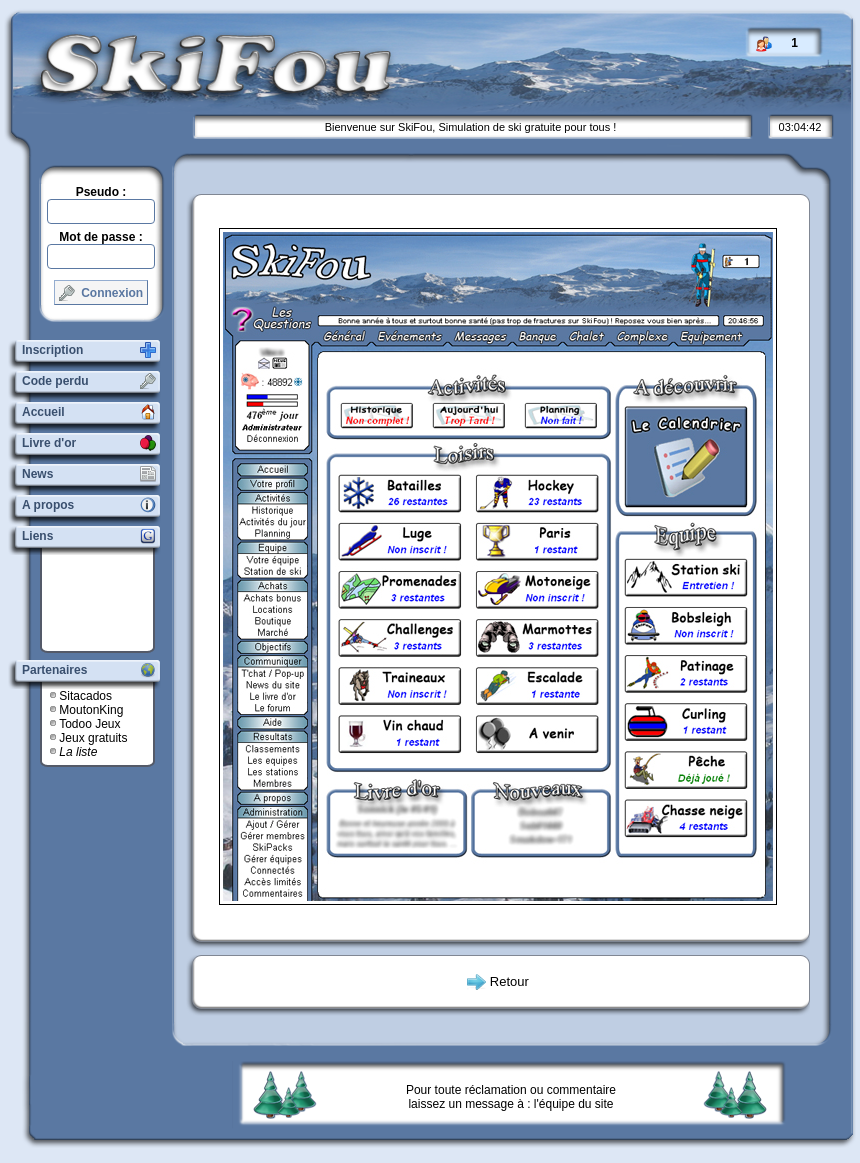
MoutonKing (91, 710)
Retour (509, 981)
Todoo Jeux (89, 724)
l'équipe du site (574, 1104)
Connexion (101, 293)
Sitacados (85, 696)
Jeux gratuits (93, 738)
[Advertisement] (105, 600)
